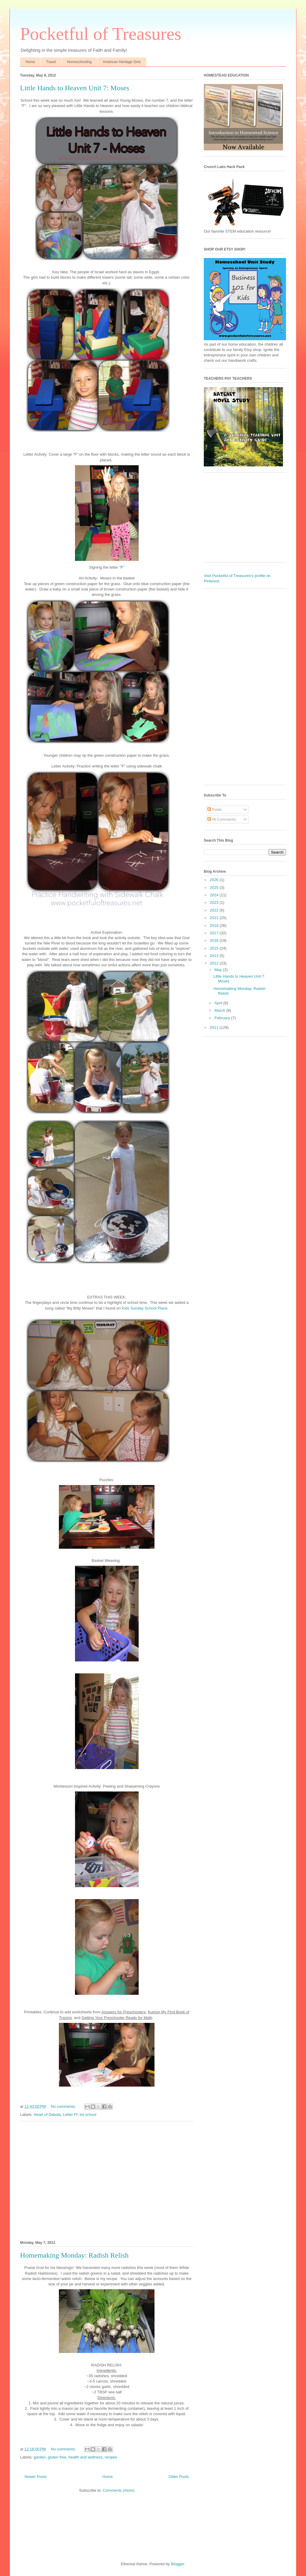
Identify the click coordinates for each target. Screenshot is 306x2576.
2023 (215, 902)
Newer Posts (36, 2476)
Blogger (177, 2564)
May (219, 969)
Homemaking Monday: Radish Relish (74, 2255)
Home (30, 62)
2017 (215, 933)
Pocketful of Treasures (100, 34)
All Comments (221, 819)
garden (40, 2457)
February (223, 1018)
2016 (215, 940)
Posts (214, 809)
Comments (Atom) (118, 2490)
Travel (51, 62)
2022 (215, 910)
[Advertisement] (106, 2180)
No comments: (64, 2106)
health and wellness (85, 2457)
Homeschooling (79, 62)
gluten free (57, 2457)
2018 (215, 925)
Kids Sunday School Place (144, 1308)
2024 (215, 895)
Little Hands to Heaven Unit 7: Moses (74, 88)
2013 (215, 955)
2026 (215, 880)
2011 (215, 1027)
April (219, 1003)
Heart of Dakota (47, 2114)
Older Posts (179, 2476)
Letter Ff (70, 2114)
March (221, 1010)
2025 (215, 887)
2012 (215, 963)
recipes (111, 2457)
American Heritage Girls (122, 62)
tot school (87, 2114)
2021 (215, 917)
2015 (215, 948)
